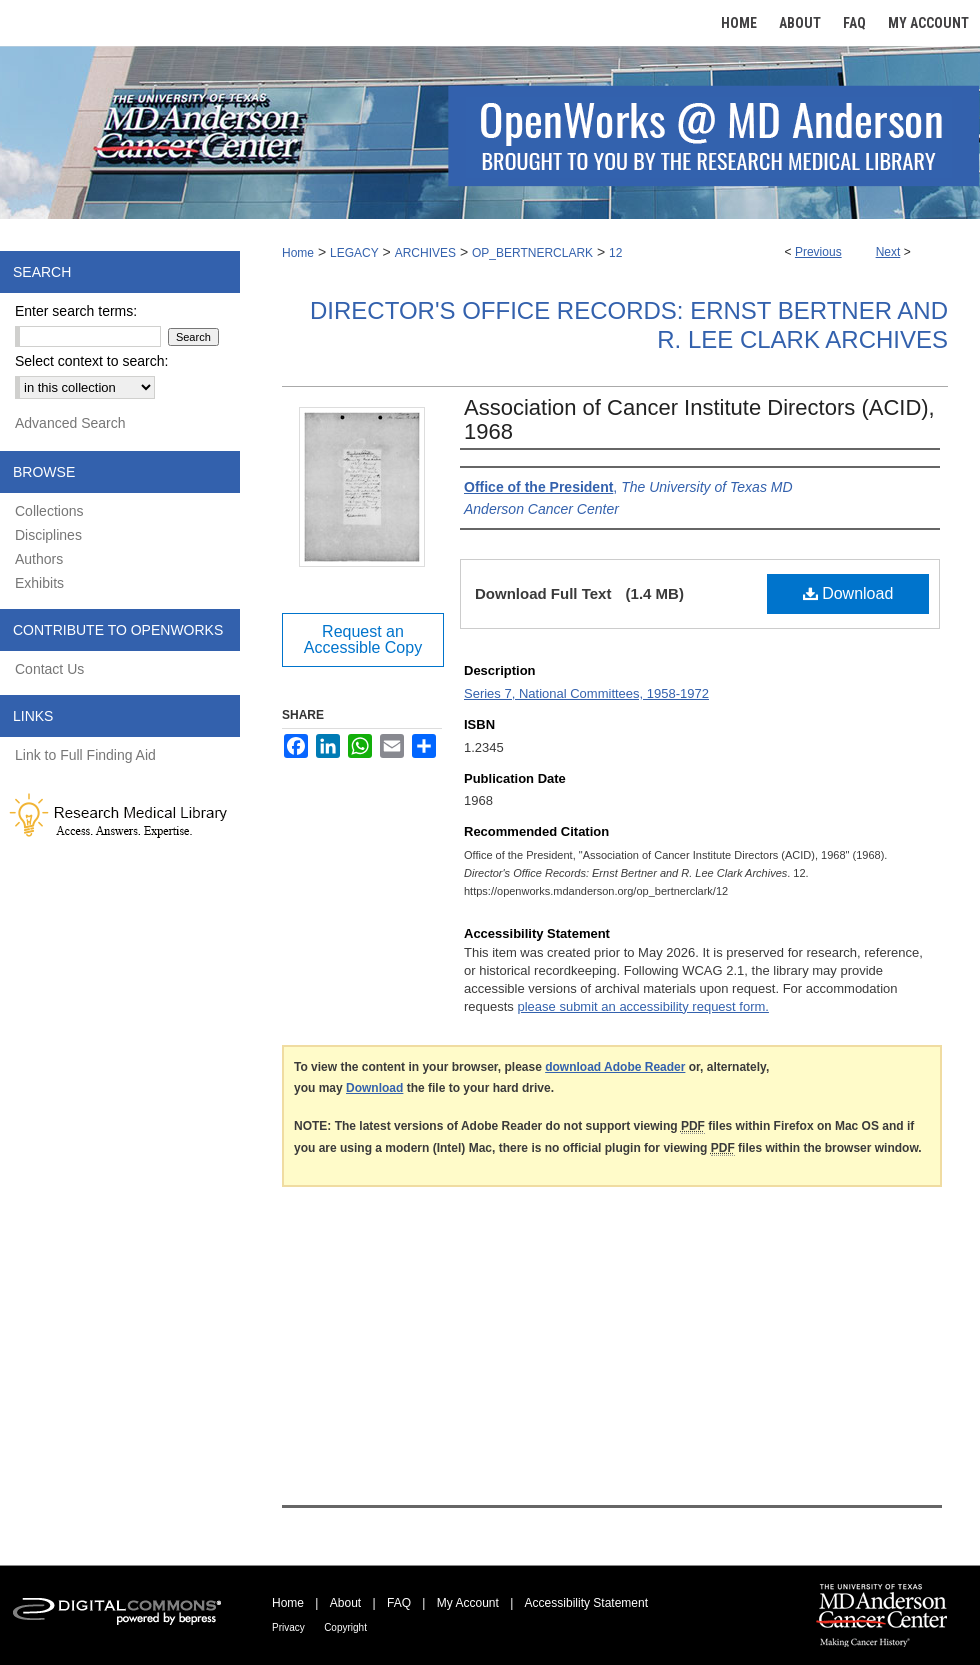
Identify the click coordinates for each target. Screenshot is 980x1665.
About (345, 1603)
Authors (39, 559)
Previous (818, 252)
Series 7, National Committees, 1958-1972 (586, 693)
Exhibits (39, 583)
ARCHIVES (425, 253)
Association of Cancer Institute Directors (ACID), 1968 (699, 419)
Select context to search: (91, 361)
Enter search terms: (76, 311)
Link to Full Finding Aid (85, 755)
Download (848, 593)
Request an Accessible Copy (363, 639)
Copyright (345, 1627)
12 (615, 253)
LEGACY (354, 253)
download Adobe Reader (615, 1067)
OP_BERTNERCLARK (532, 253)
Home (298, 253)
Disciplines (48, 535)
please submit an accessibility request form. (642, 1006)
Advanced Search (70, 423)
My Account (468, 1603)
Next (888, 252)
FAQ (399, 1603)
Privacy (288, 1627)
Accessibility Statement (586, 1603)
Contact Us (49, 669)
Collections (49, 511)
